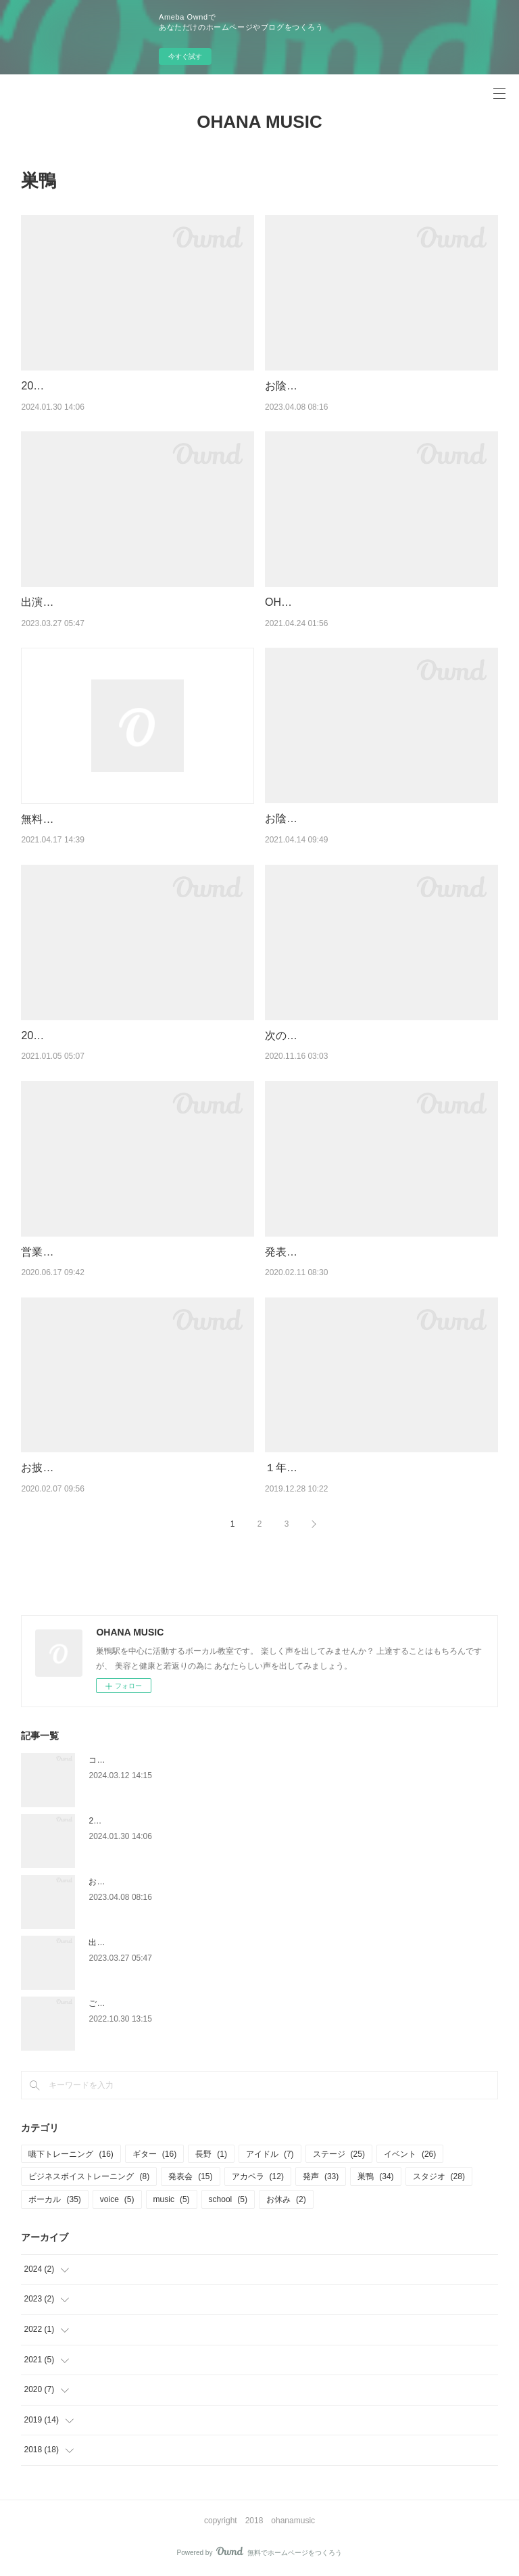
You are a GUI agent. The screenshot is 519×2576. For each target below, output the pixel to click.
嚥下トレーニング (70, 2154)
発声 (321, 2176)
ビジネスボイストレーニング (88, 2176)
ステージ (339, 2154)
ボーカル (54, 2199)
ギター (154, 2154)
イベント (410, 2154)
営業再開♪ (45, 1252)
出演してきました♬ (68, 602)
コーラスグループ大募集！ (137, 1760)
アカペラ (258, 2176)
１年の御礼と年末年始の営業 (335, 1467)
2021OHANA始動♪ (66, 1035)
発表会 (190, 2176)
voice (117, 2199)
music (171, 2199)
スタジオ (439, 2176)
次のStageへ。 (301, 1035)
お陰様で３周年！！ (313, 818)
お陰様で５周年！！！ (319, 385)
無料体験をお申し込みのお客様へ (102, 819)
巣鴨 (375, 2176)
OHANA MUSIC (259, 122)
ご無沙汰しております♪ (131, 2003)
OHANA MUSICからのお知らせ (340, 602)
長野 (211, 2154)
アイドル (270, 2154)
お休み (286, 2199)
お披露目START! (61, 1467)
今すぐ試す (185, 56)
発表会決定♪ (294, 1252)
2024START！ (56, 385)
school (228, 2199)
